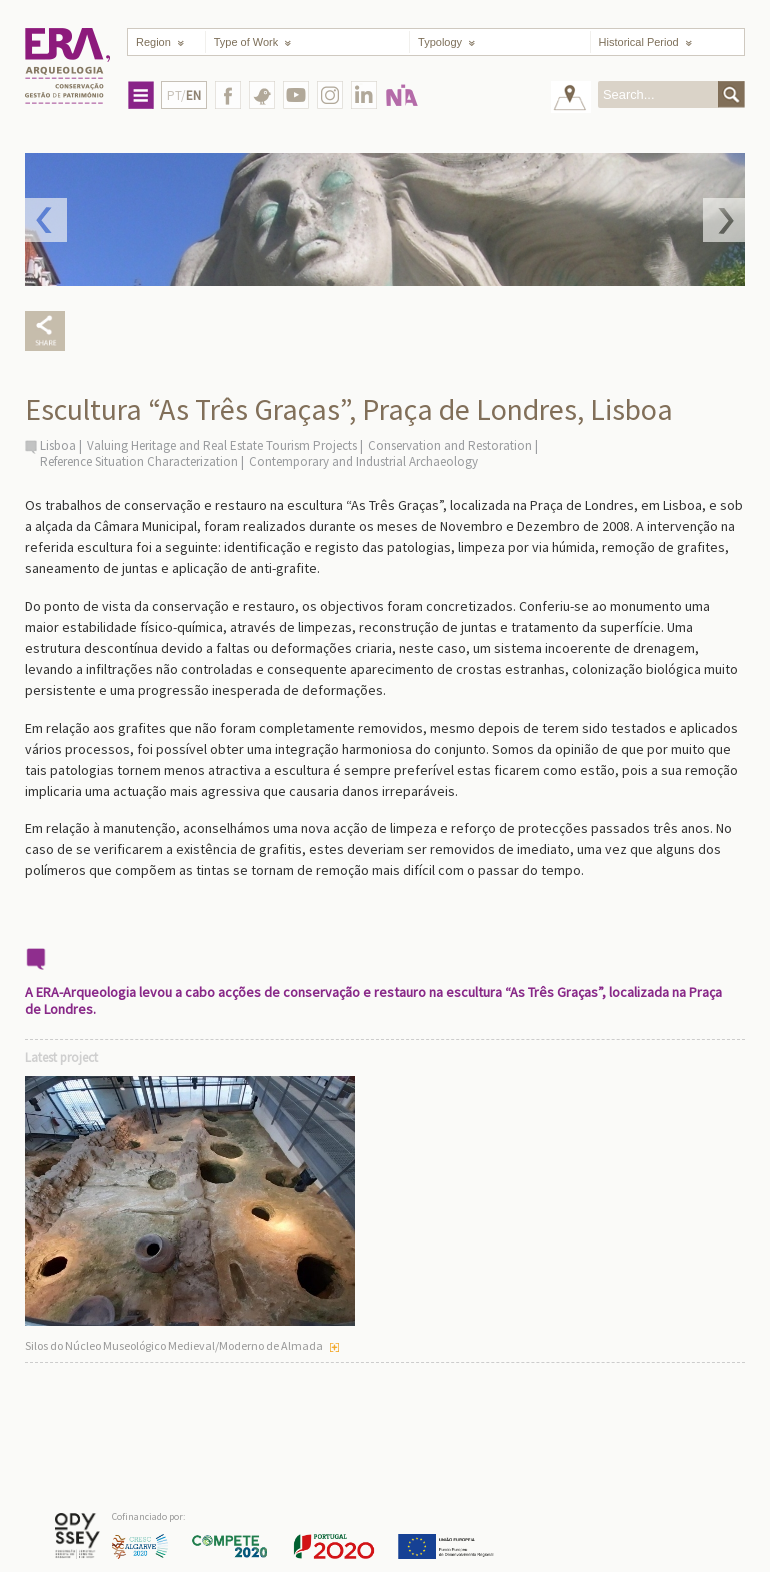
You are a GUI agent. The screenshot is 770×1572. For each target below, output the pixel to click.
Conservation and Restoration (450, 445)
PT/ (184, 95)
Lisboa (58, 445)
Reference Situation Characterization (139, 461)
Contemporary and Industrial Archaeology (363, 461)
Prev (46, 220)
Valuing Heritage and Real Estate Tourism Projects (222, 445)
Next (724, 220)
